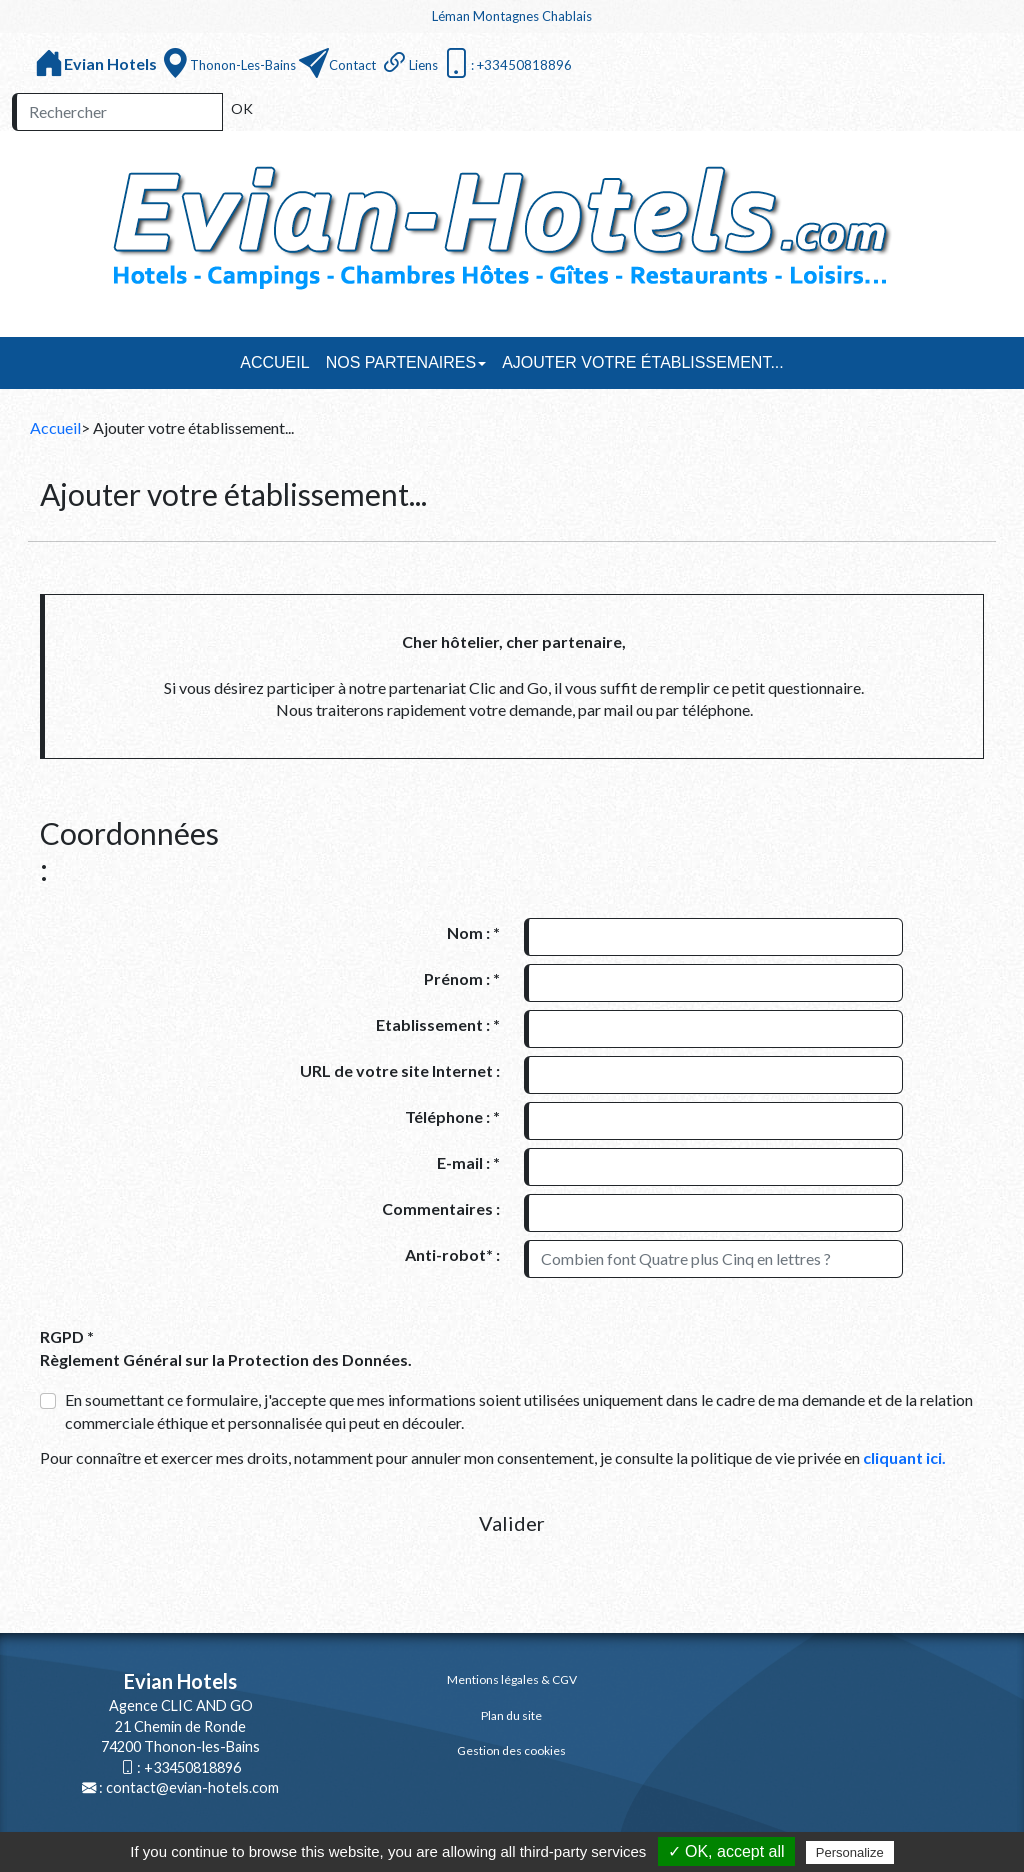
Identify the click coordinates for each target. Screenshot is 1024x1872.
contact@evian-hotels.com (192, 1787)
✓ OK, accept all (726, 1851)
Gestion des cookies (511, 1750)
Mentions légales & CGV (512, 1679)
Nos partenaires (406, 362)
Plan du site (511, 1715)
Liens (423, 65)
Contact (352, 65)
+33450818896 (192, 1767)
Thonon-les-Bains (243, 65)
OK (242, 108)
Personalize (850, 1852)
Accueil (274, 362)
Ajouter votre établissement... (643, 362)
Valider (512, 1523)
